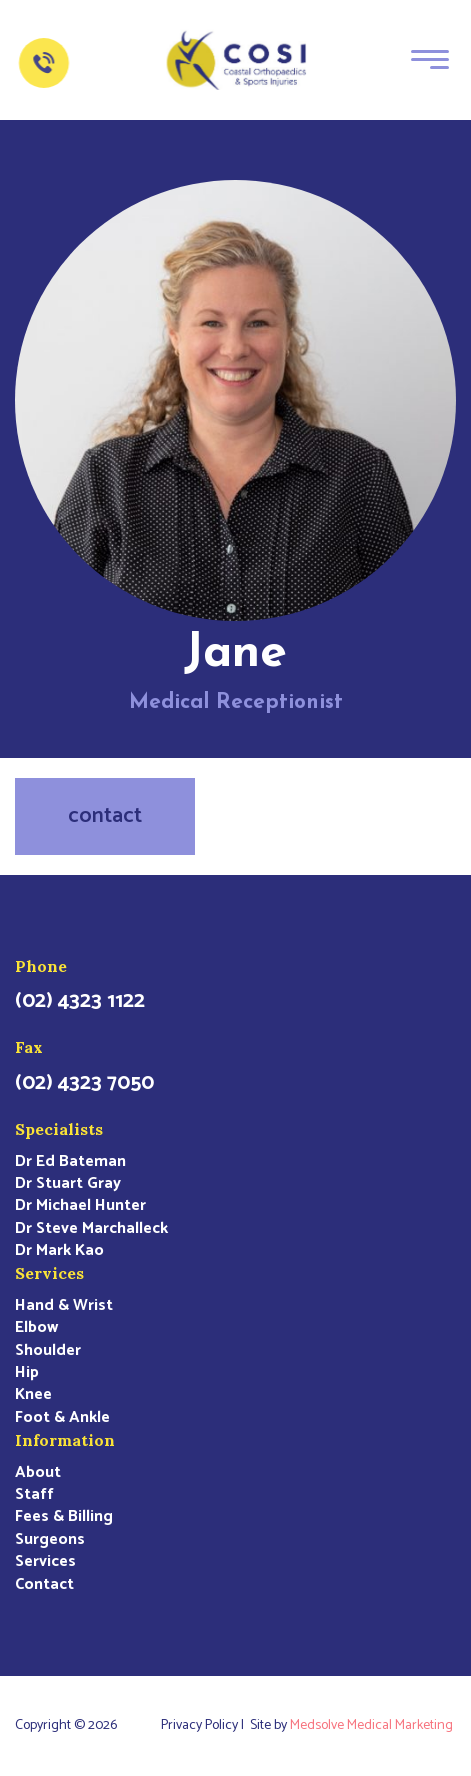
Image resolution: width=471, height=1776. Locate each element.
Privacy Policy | (205, 1726)
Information (65, 1440)
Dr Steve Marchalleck (91, 1229)
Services (49, 1273)
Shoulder (48, 1351)
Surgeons (50, 1540)
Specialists (59, 1129)
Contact (44, 1585)
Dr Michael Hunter (80, 1206)
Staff (34, 1495)
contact (105, 816)
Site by (353, 1726)
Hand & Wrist (64, 1306)
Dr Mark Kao (59, 1251)
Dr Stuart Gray (68, 1184)
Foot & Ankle (62, 1418)
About (38, 1473)
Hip (27, 1373)
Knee (33, 1395)
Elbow (36, 1328)
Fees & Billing (64, 1517)
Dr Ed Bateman (70, 1162)
